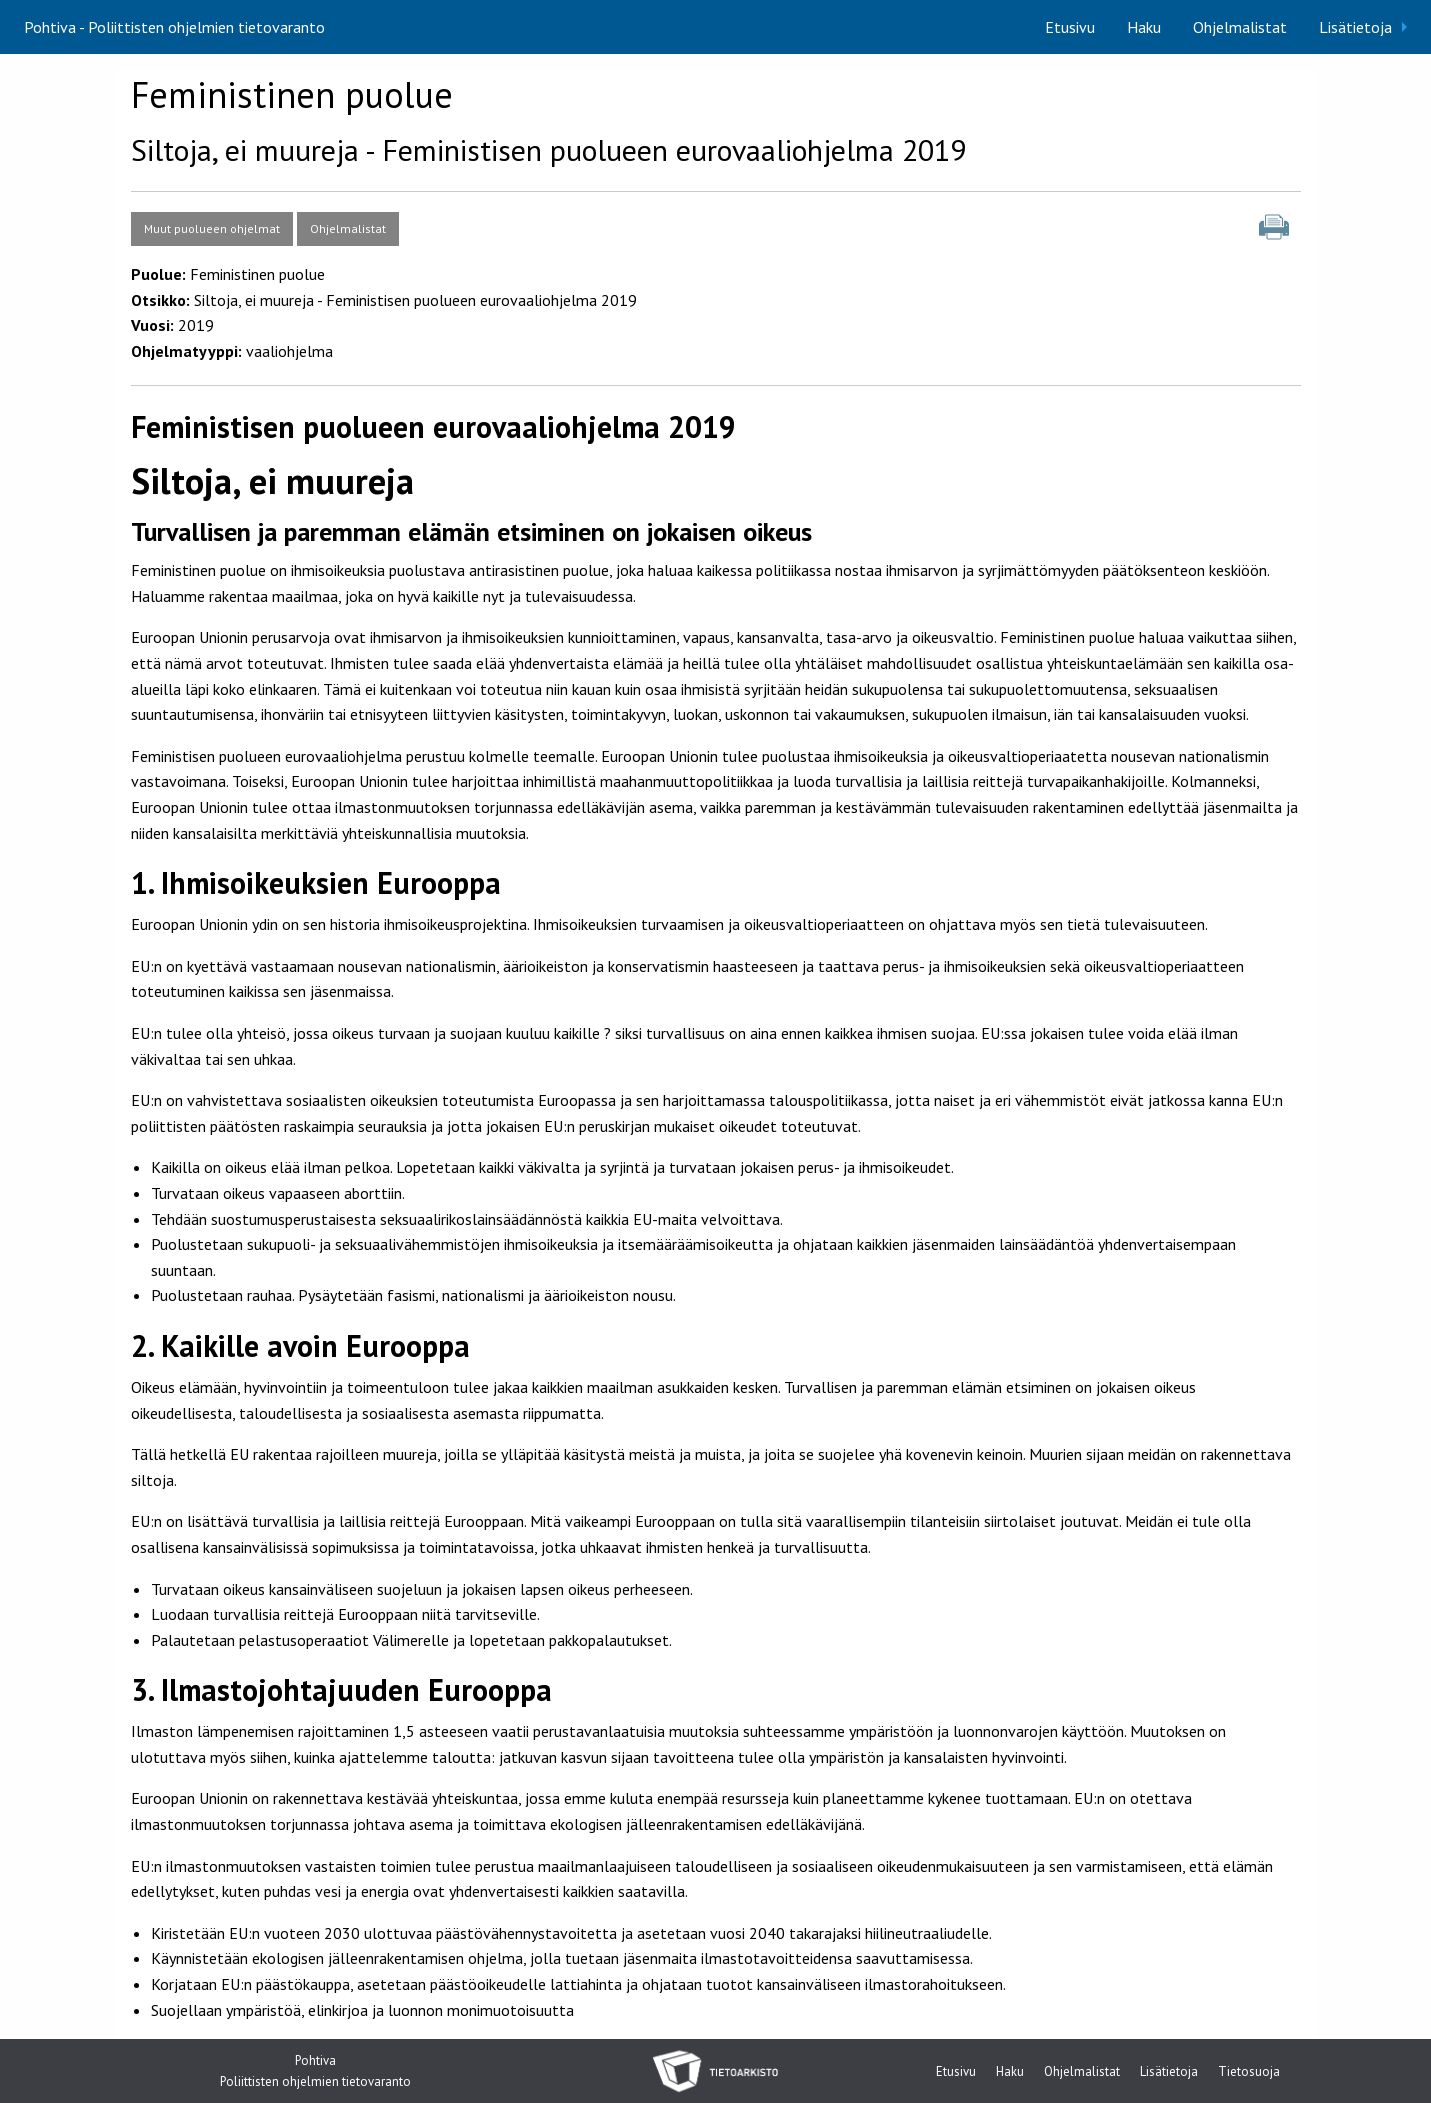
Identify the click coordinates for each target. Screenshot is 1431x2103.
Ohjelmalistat (1240, 27)
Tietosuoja (1249, 2072)
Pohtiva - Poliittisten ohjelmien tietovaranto (174, 27)
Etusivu (1070, 27)
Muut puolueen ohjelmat (212, 228)
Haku (1144, 27)
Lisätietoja (1355, 27)
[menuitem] (1070, 27)
